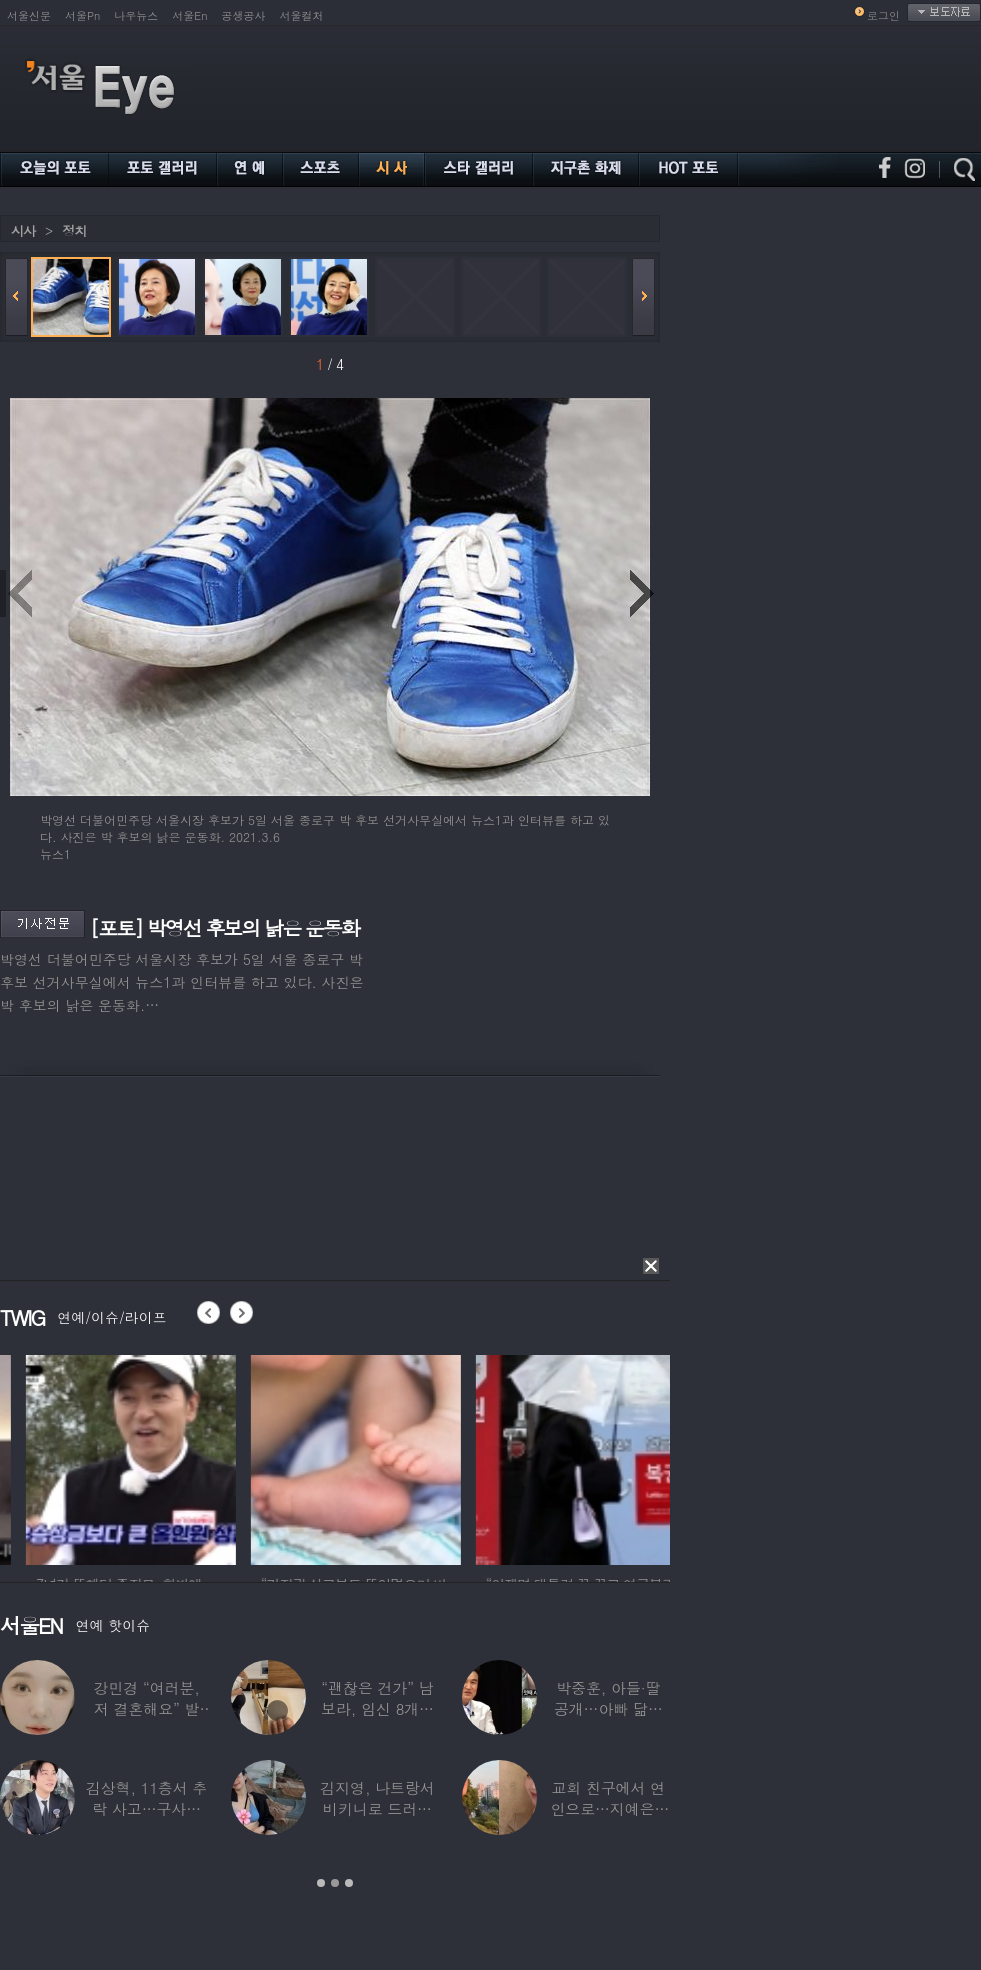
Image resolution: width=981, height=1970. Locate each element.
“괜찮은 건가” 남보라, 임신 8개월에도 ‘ (377, 1708)
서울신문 (29, 15)
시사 (23, 230)
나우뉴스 (136, 15)
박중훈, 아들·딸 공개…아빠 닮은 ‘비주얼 (608, 1708)
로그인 (883, 15)
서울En (189, 15)
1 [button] (321, 1883)
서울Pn (82, 15)
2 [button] (335, 1883)
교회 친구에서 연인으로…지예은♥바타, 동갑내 (608, 1808)
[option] (200, 1457)
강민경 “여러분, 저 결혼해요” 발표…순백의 (147, 1708)
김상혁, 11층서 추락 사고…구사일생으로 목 (147, 1808)
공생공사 (244, 15)
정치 (74, 230)
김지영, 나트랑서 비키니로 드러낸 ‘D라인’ (377, 1808)
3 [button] (349, 1883)
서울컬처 (302, 15)
